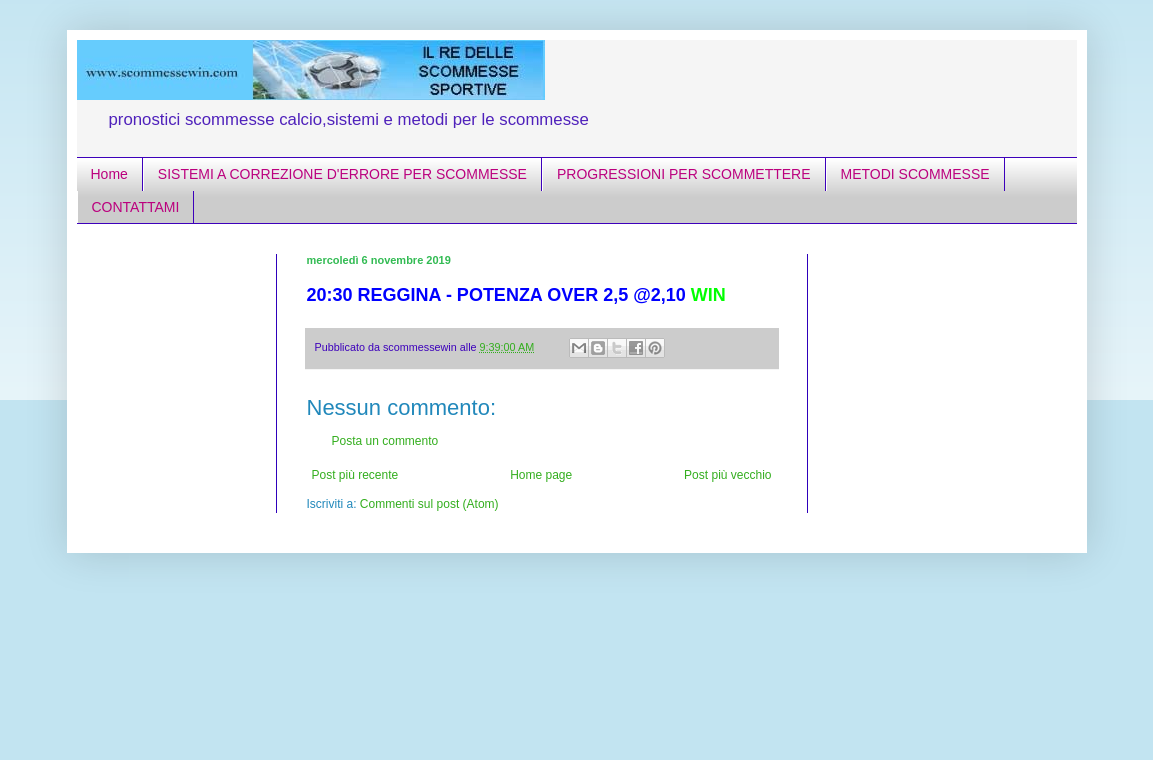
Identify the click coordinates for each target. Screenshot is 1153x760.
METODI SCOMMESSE (915, 174)
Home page (541, 475)
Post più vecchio (727, 475)
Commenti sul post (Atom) (429, 504)
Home (109, 174)
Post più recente (355, 475)
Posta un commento (385, 441)
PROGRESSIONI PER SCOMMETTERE (684, 174)
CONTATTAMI (136, 207)
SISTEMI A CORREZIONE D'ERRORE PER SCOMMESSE (342, 174)
